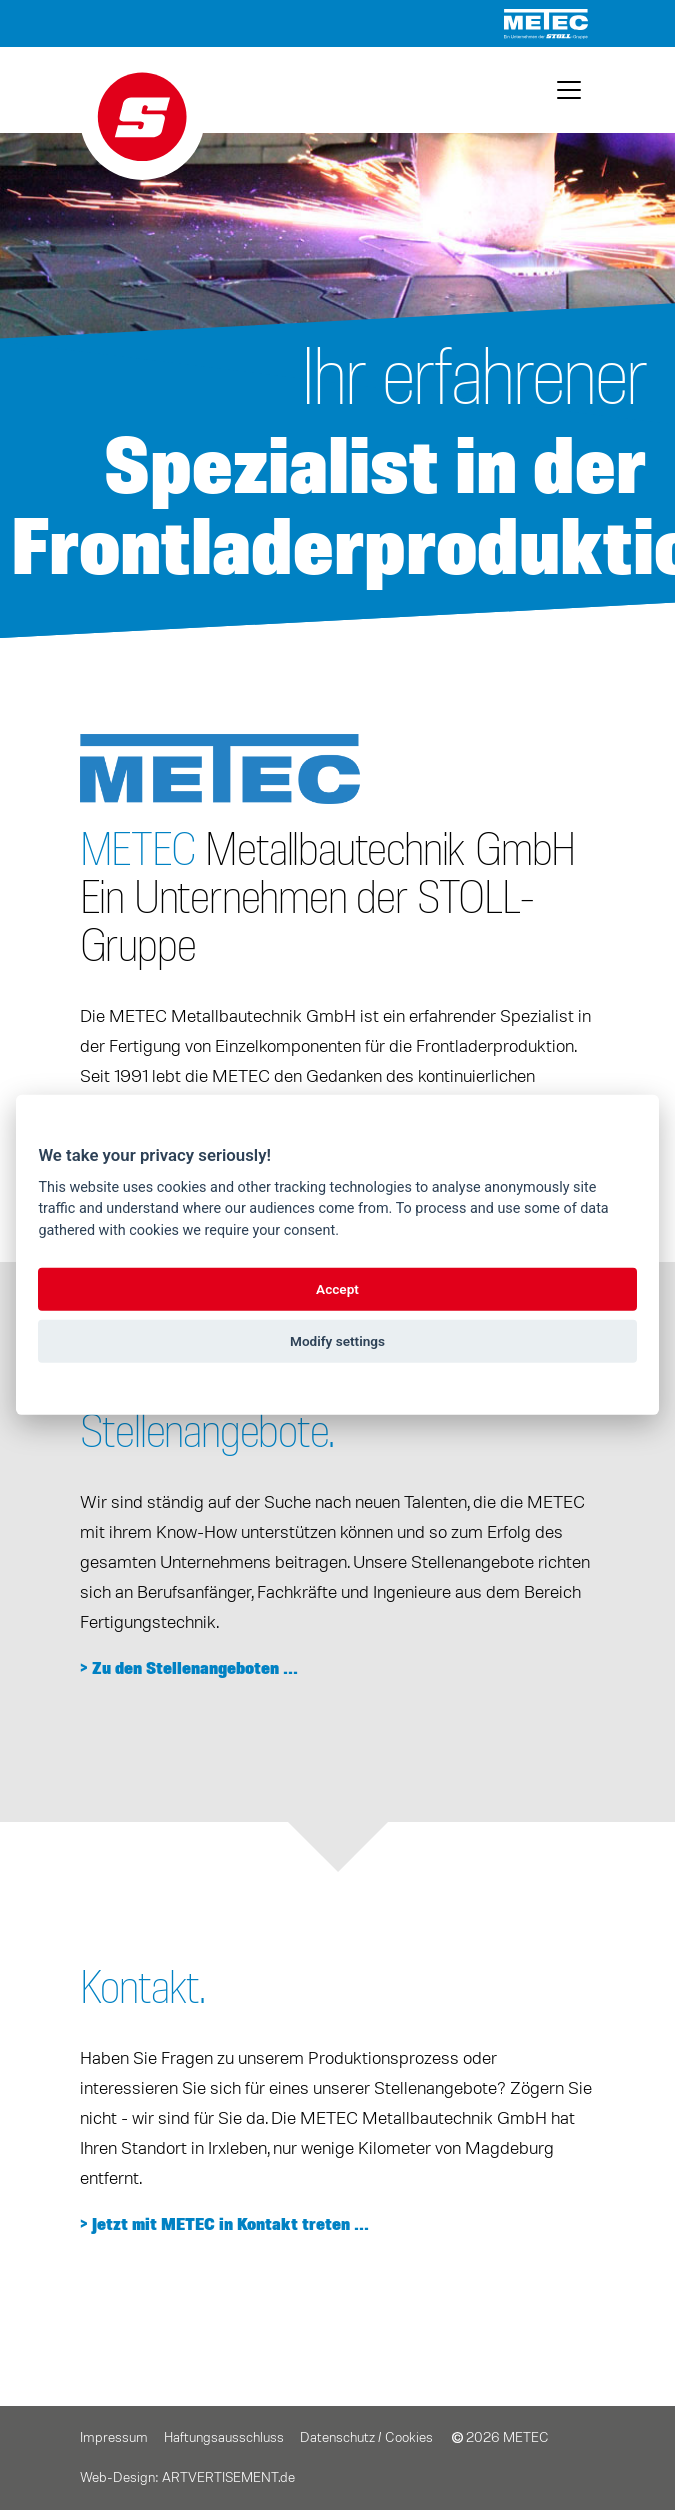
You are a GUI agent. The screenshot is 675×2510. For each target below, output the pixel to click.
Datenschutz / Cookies (366, 2438)
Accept (337, 1289)
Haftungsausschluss (224, 2438)
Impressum (114, 2438)
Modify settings (337, 1341)
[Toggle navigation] (569, 90)
